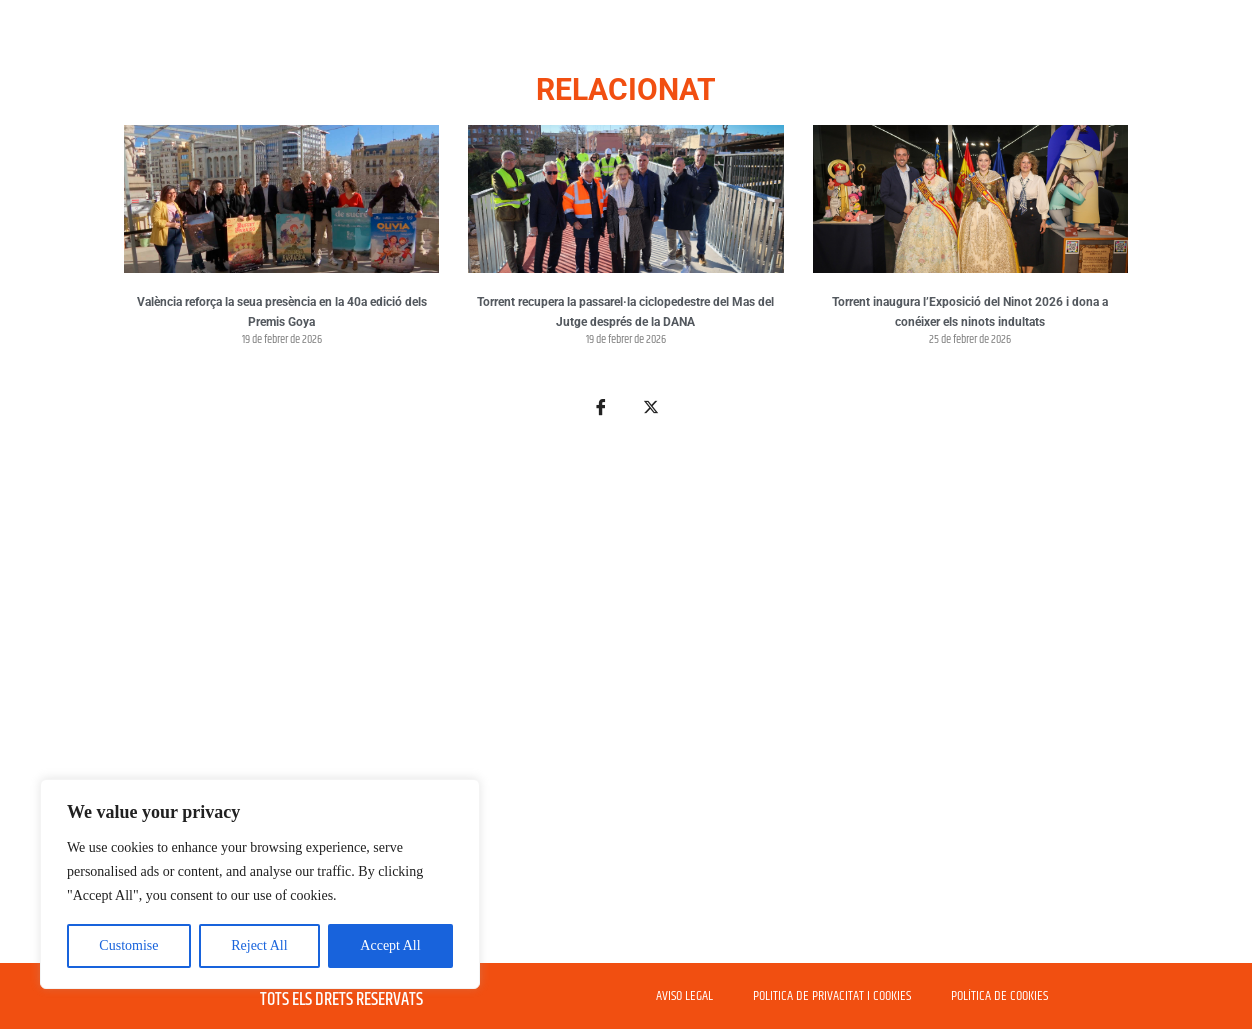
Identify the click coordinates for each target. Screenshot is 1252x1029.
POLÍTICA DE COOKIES (999, 996)
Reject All (259, 945)
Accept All (390, 945)
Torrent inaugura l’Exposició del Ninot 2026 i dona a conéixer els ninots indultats (970, 312)
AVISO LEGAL (684, 996)
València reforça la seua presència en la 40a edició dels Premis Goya (282, 312)
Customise (128, 945)
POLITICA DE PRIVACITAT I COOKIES (832, 996)
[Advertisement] (626, 702)
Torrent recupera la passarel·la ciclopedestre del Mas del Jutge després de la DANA (625, 312)
